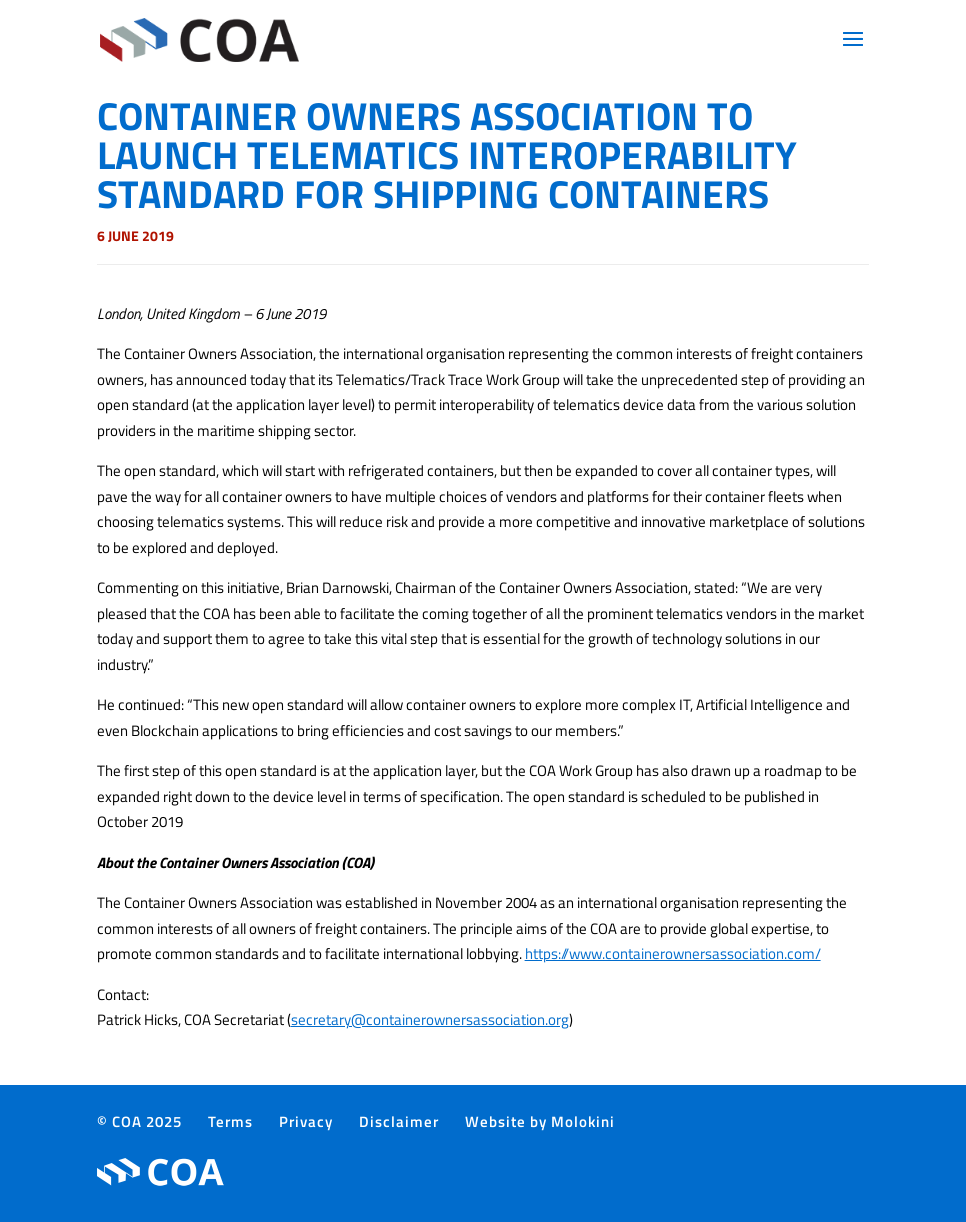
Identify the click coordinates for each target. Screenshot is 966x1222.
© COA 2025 (139, 1121)
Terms (230, 1121)
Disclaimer (399, 1121)
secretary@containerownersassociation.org (430, 1019)
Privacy (306, 1121)
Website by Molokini (540, 1121)
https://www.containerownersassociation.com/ (673, 953)
